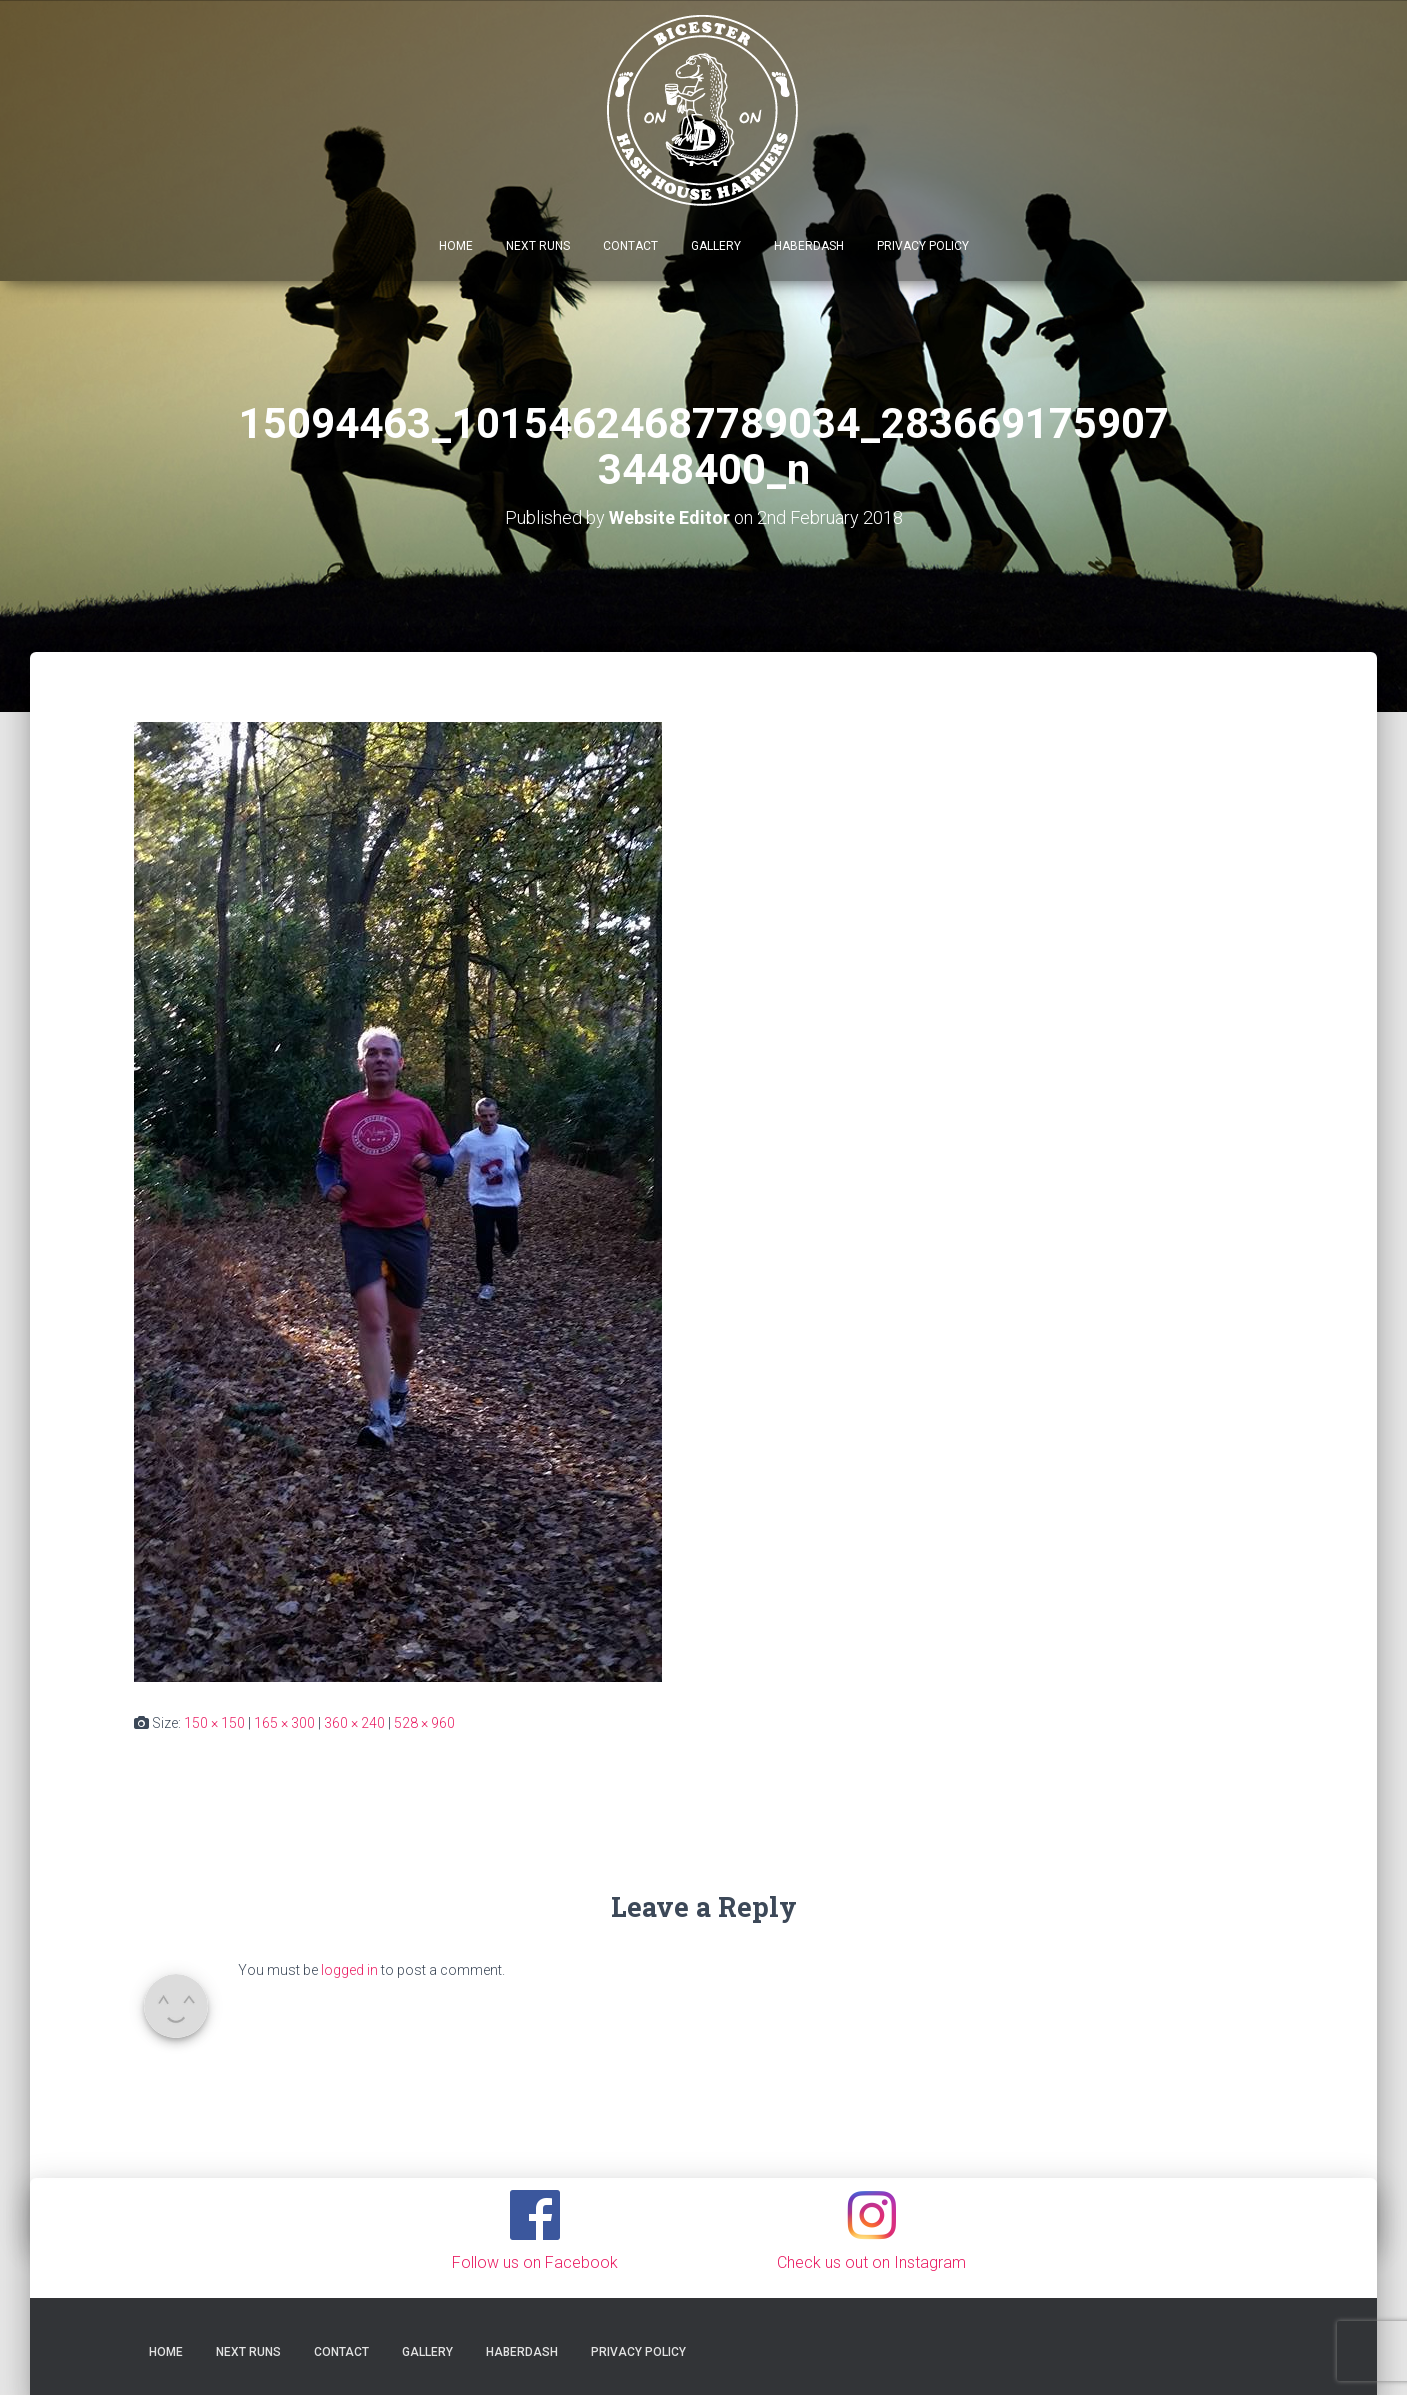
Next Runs (538, 246)
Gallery (716, 246)
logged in (349, 1970)
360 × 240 (354, 1723)
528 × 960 (424, 1723)
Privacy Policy (923, 246)
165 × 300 (284, 1723)
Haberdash (809, 246)
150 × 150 (214, 1723)
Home (456, 246)
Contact (630, 246)
